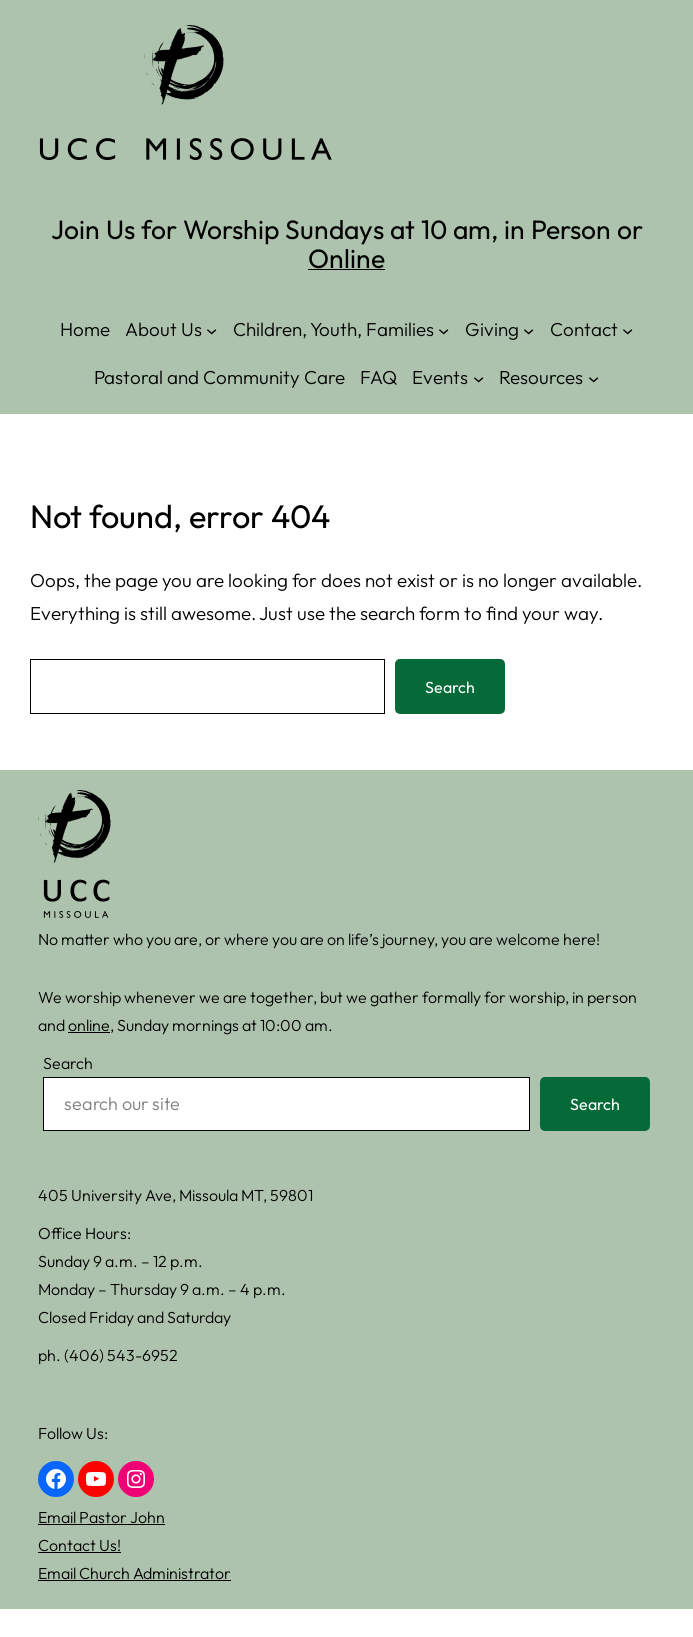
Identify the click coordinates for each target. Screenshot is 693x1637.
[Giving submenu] (528, 329)
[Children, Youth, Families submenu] (443, 329)
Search (450, 687)
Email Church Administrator (134, 1573)
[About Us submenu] (211, 329)
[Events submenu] (478, 377)
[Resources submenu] (593, 377)
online (89, 1025)
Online (346, 258)
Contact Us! (79, 1545)
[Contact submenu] (627, 329)
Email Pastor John (101, 1517)
